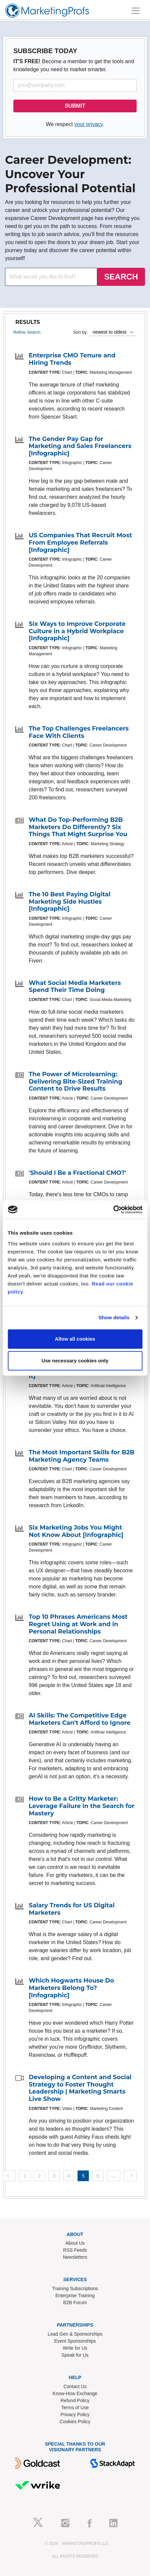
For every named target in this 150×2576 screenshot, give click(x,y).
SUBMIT (75, 106)
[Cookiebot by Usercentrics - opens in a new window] (113, 1209)
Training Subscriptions (75, 2288)
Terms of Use (75, 2407)
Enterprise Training (75, 2295)
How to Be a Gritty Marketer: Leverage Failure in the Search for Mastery (81, 1806)
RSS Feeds (75, 2250)
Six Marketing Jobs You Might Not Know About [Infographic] (76, 1531)
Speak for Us (75, 2355)
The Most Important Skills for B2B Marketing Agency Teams (81, 1456)
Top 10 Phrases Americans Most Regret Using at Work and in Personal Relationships (78, 1624)
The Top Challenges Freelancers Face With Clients (79, 732)
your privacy (88, 124)
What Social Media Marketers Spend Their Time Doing (75, 986)
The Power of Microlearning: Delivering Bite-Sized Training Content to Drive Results (75, 1081)
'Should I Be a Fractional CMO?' (77, 1173)
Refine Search (26, 332)
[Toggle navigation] (136, 10)
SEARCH (121, 276)
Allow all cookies (75, 1339)
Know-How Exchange (75, 2393)
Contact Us (75, 2386)
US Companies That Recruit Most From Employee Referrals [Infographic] (80, 542)
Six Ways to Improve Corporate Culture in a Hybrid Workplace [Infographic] (77, 631)
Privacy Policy (75, 2414)
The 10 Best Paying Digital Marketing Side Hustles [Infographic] (70, 901)
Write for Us (75, 2348)
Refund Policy (74, 2400)
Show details (114, 1317)
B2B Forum (75, 2302)
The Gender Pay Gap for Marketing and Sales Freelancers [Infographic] (80, 446)
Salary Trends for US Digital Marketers (72, 1909)
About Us (75, 2243)
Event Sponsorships (75, 2341)
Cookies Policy (75, 2421)
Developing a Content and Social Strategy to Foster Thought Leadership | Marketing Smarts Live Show (80, 2088)
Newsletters (75, 2257)
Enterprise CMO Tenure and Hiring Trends (72, 359)
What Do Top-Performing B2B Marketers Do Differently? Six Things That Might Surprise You (78, 827)
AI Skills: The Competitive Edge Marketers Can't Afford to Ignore (79, 1719)
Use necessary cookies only (74, 1360)
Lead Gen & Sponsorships (75, 2334)
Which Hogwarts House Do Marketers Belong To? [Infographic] (71, 1988)
